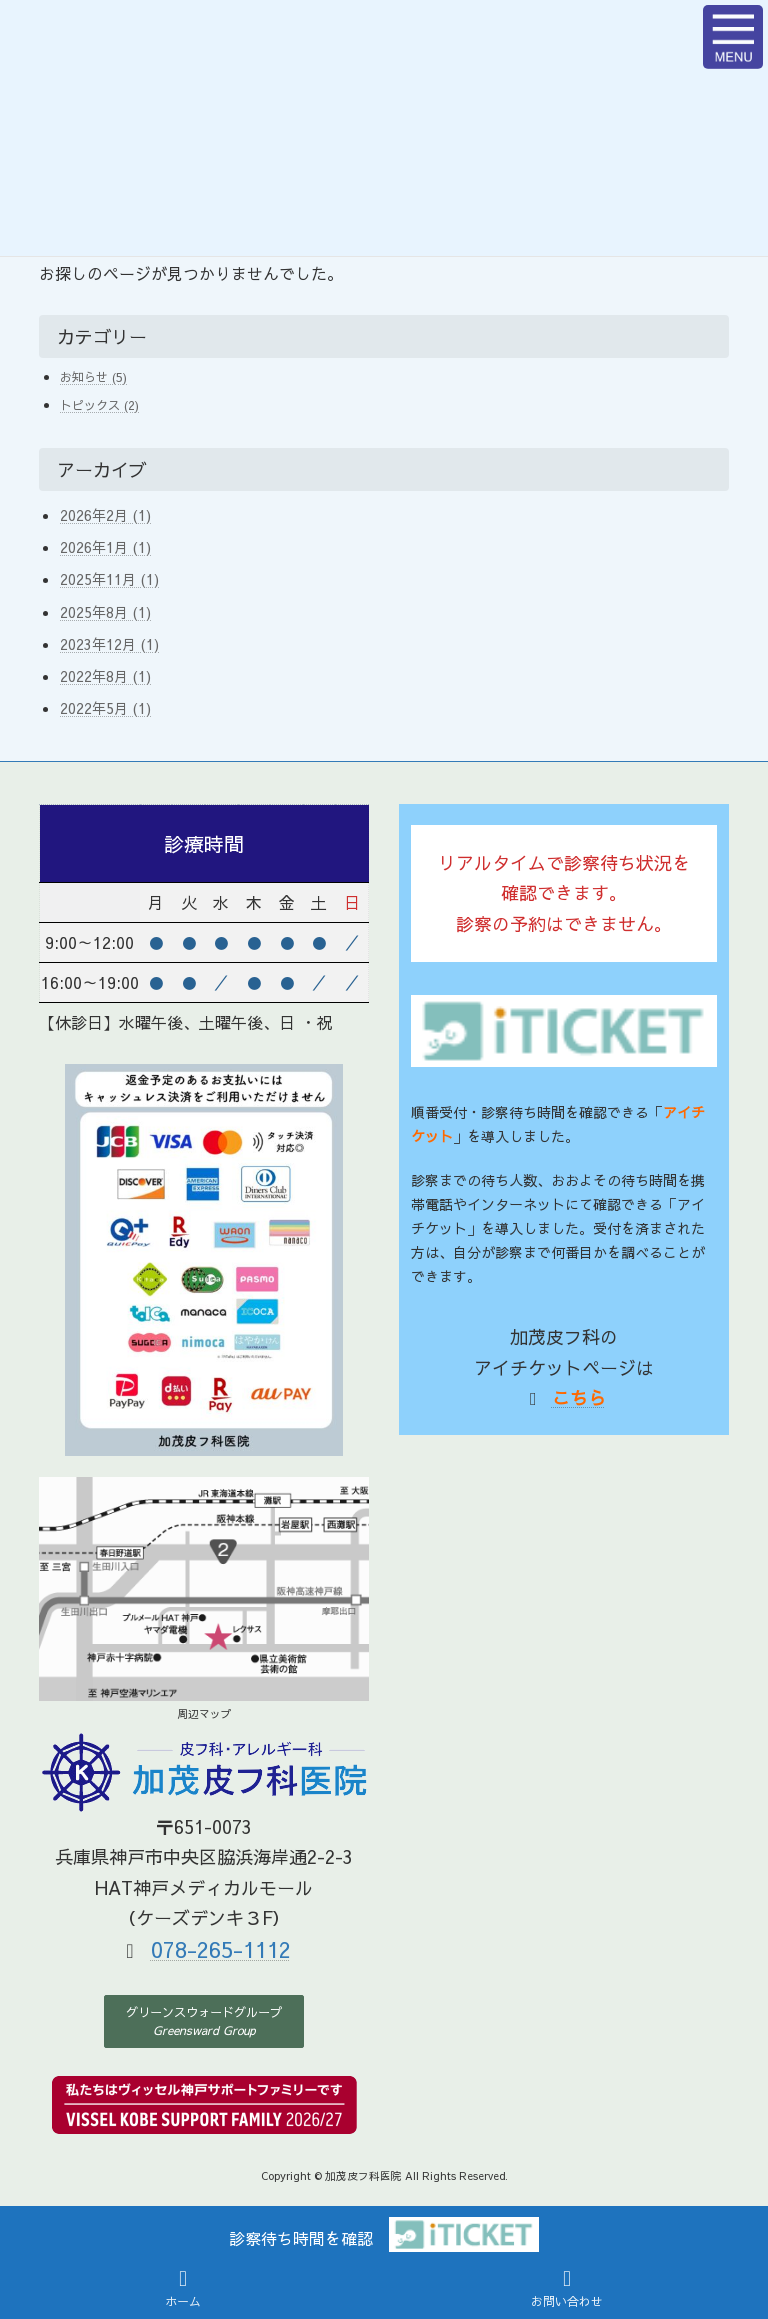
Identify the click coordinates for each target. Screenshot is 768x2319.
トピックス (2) (99, 404)
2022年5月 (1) (105, 708)
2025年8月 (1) (105, 612)
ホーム (183, 2288)
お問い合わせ (567, 2288)
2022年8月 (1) (105, 676)
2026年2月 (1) (105, 515)
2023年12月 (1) (109, 644)
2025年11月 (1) (109, 580)
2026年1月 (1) (105, 547)
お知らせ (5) (93, 376)
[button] (204, 2021)
